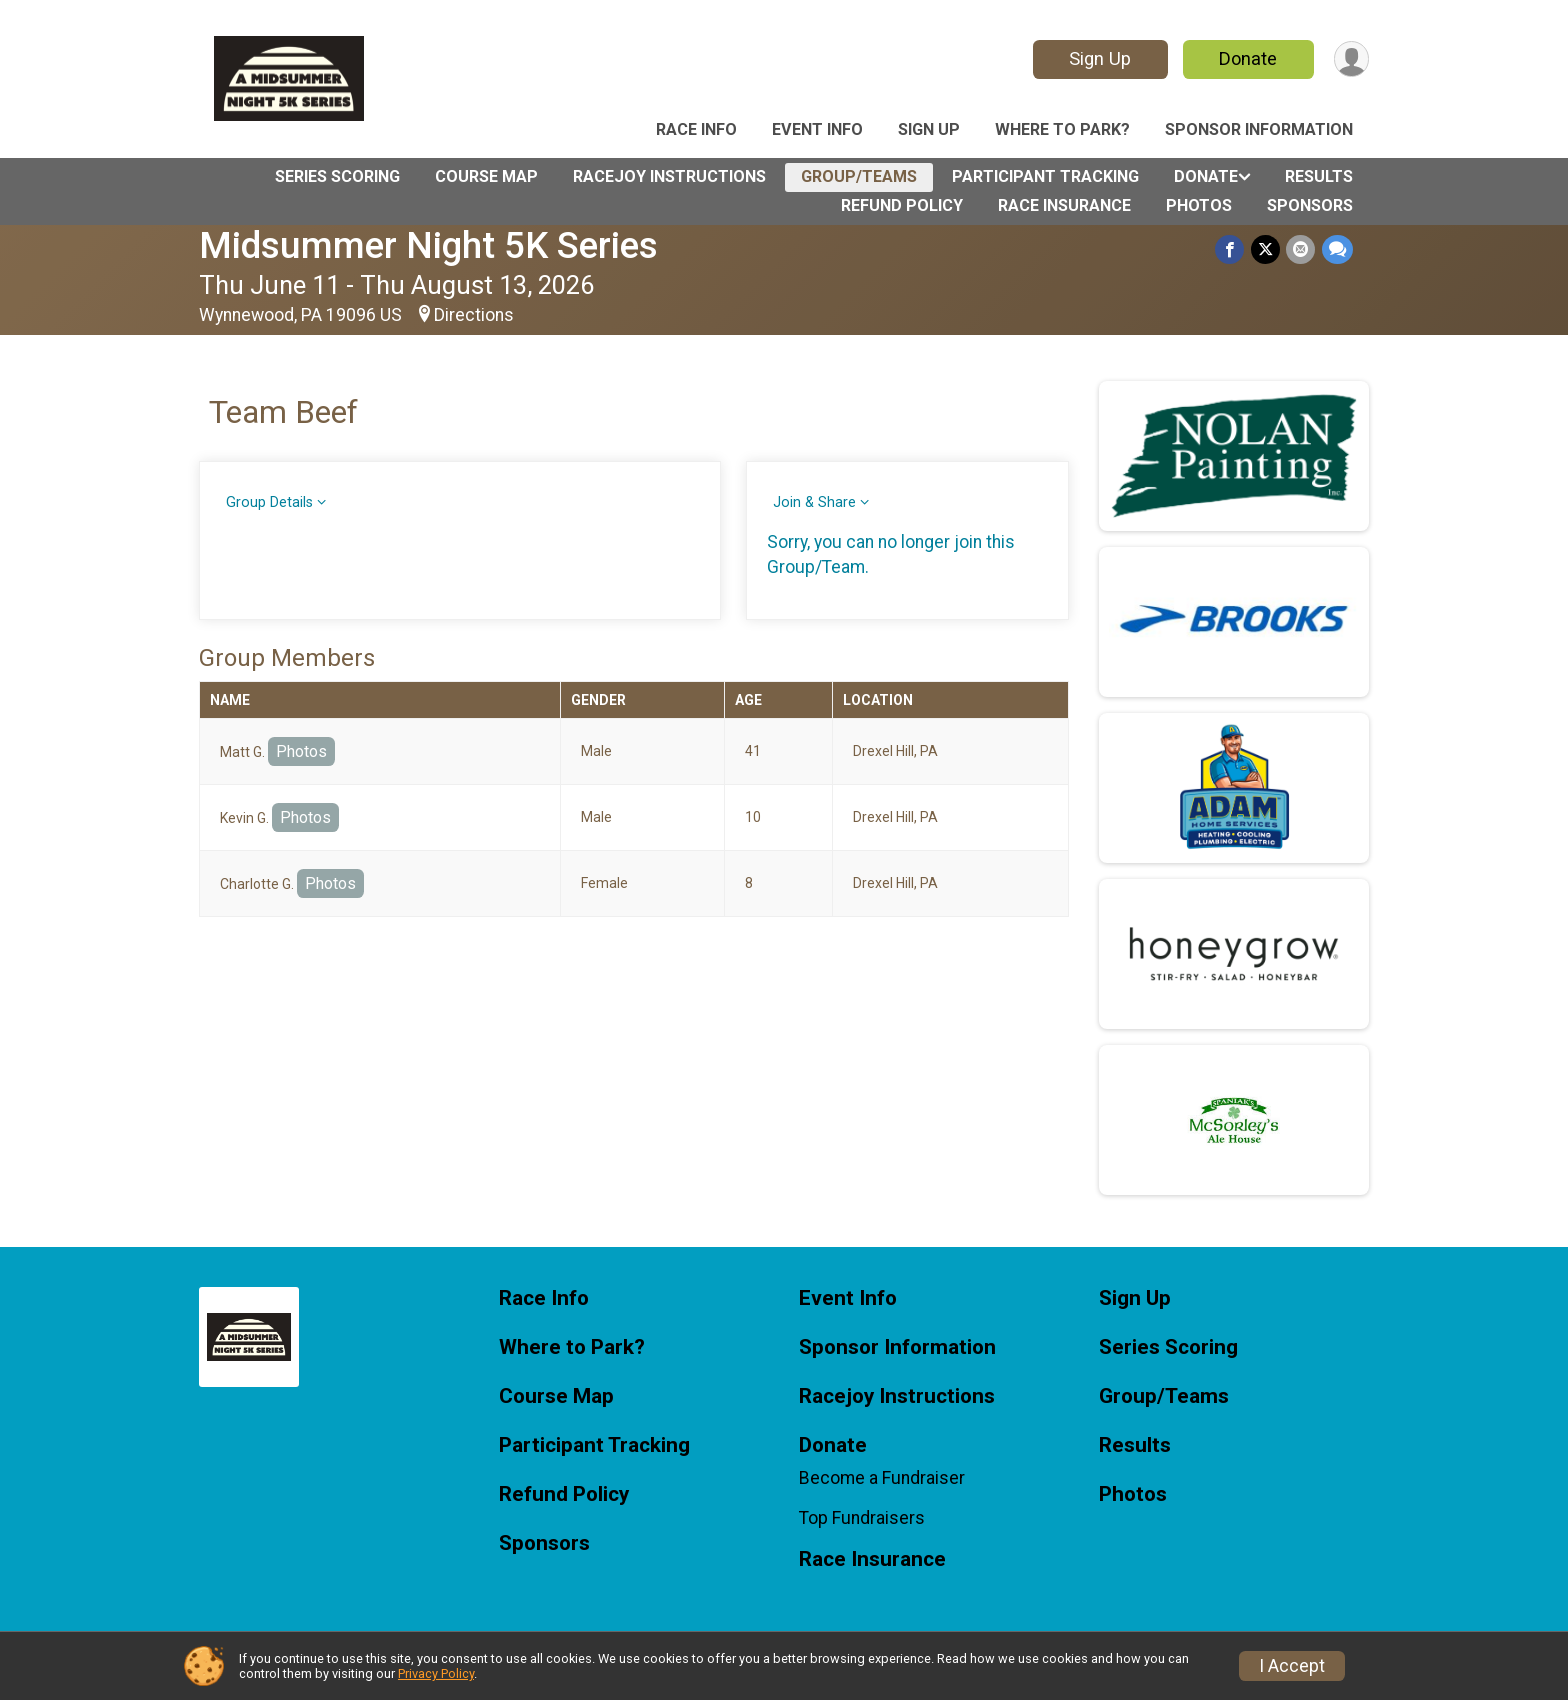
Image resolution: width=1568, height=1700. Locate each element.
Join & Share (814, 502)
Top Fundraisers (862, 1518)
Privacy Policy (436, 1673)
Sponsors (1310, 205)
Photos (1199, 205)
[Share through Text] (1337, 249)
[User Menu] (1350, 59)
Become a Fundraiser (882, 1478)
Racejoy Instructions (669, 176)
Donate (1247, 58)
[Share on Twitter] (1266, 249)
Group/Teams (859, 176)
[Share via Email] (1301, 249)
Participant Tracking (1045, 176)
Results (1319, 176)
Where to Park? (1062, 129)
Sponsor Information (1259, 129)
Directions (474, 315)
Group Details (269, 502)
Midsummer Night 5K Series (428, 245)
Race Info (696, 129)
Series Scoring (337, 176)
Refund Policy (902, 205)
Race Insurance (1064, 205)
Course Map (486, 176)
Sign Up (1099, 58)
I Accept (1292, 1666)
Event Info (817, 129)
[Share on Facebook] (1231, 249)
